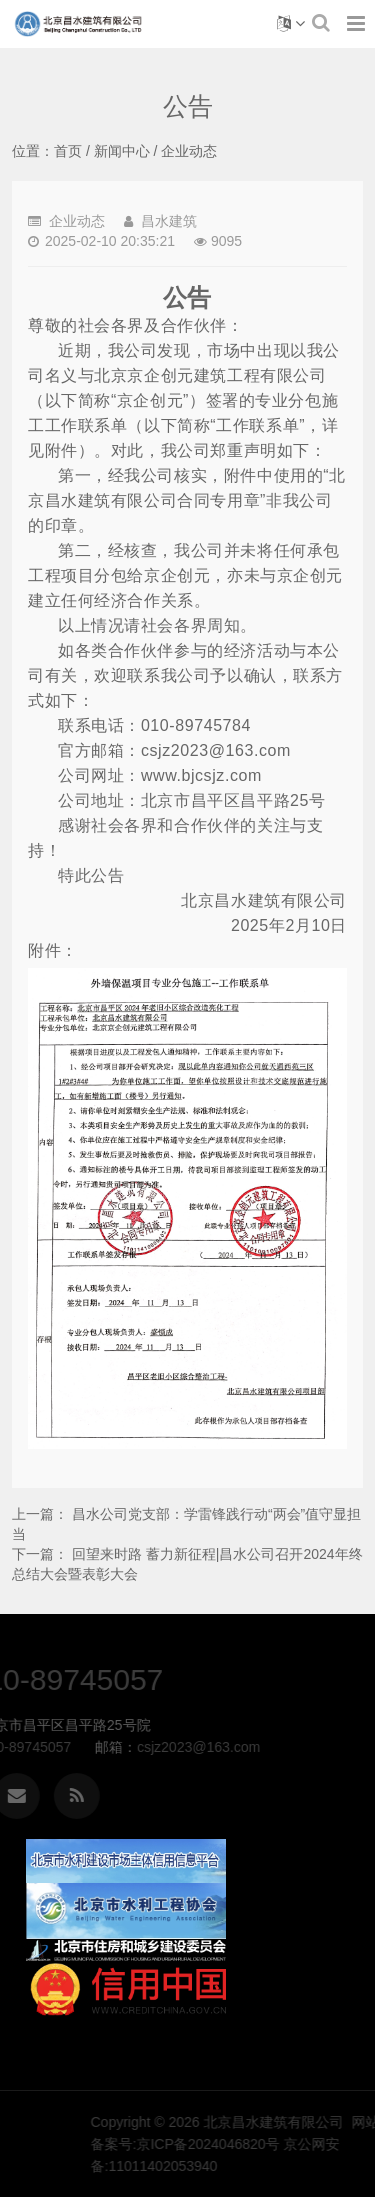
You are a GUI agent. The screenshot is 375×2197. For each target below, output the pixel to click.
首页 (68, 151)
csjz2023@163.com (90, 1747)
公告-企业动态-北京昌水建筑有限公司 (79, 24)
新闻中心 (122, 151)
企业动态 (189, 151)
